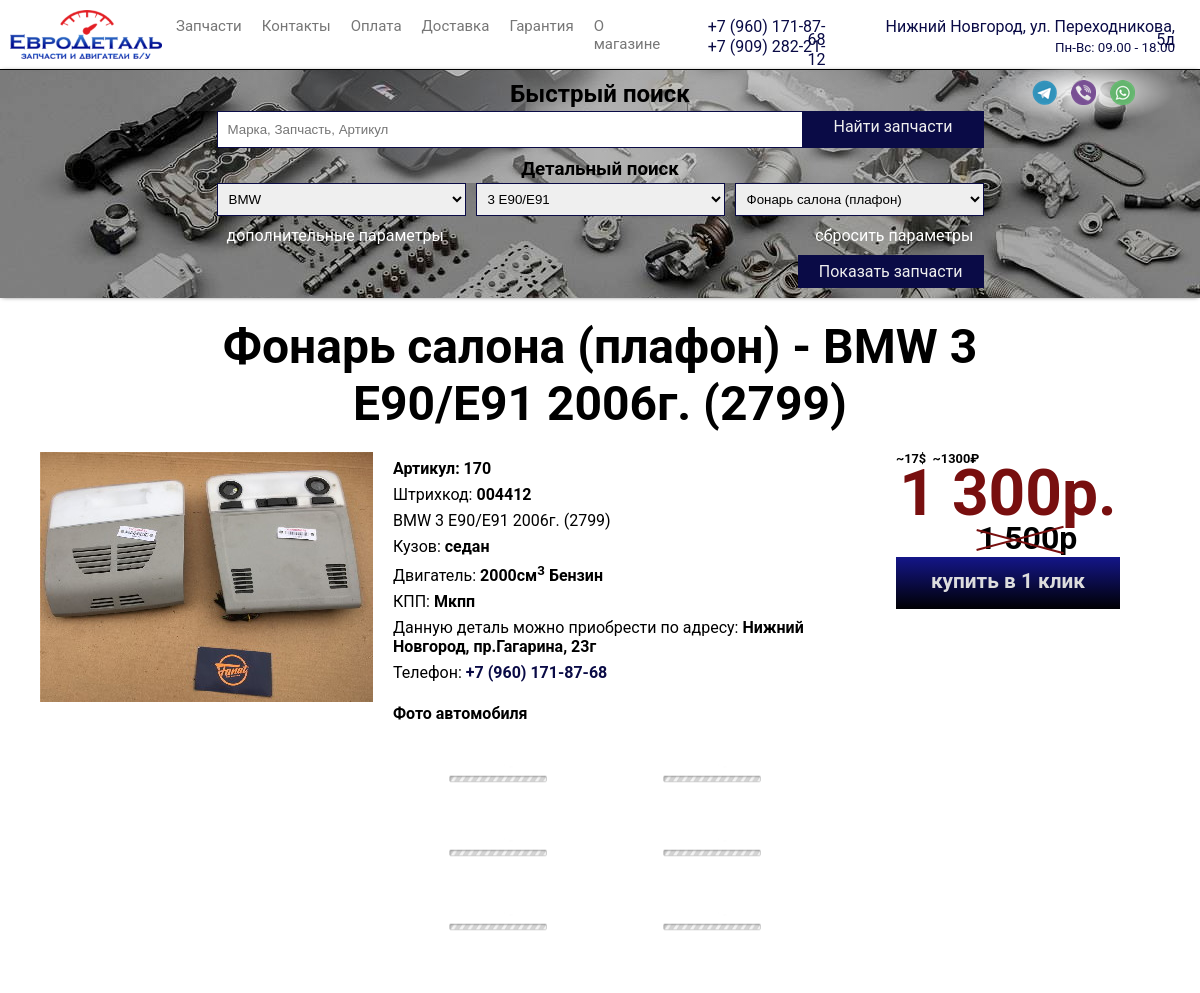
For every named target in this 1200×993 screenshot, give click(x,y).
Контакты (296, 26)
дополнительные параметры (335, 235)
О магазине (627, 35)
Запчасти (209, 26)
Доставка (456, 26)
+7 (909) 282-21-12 (767, 46)
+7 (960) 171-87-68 (767, 26)
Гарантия (541, 26)
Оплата (376, 26)
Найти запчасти (892, 126)
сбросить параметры (894, 235)
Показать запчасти (891, 271)
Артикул (424, 468)
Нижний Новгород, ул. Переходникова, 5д (1030, 26)
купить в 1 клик (1008, 581)
